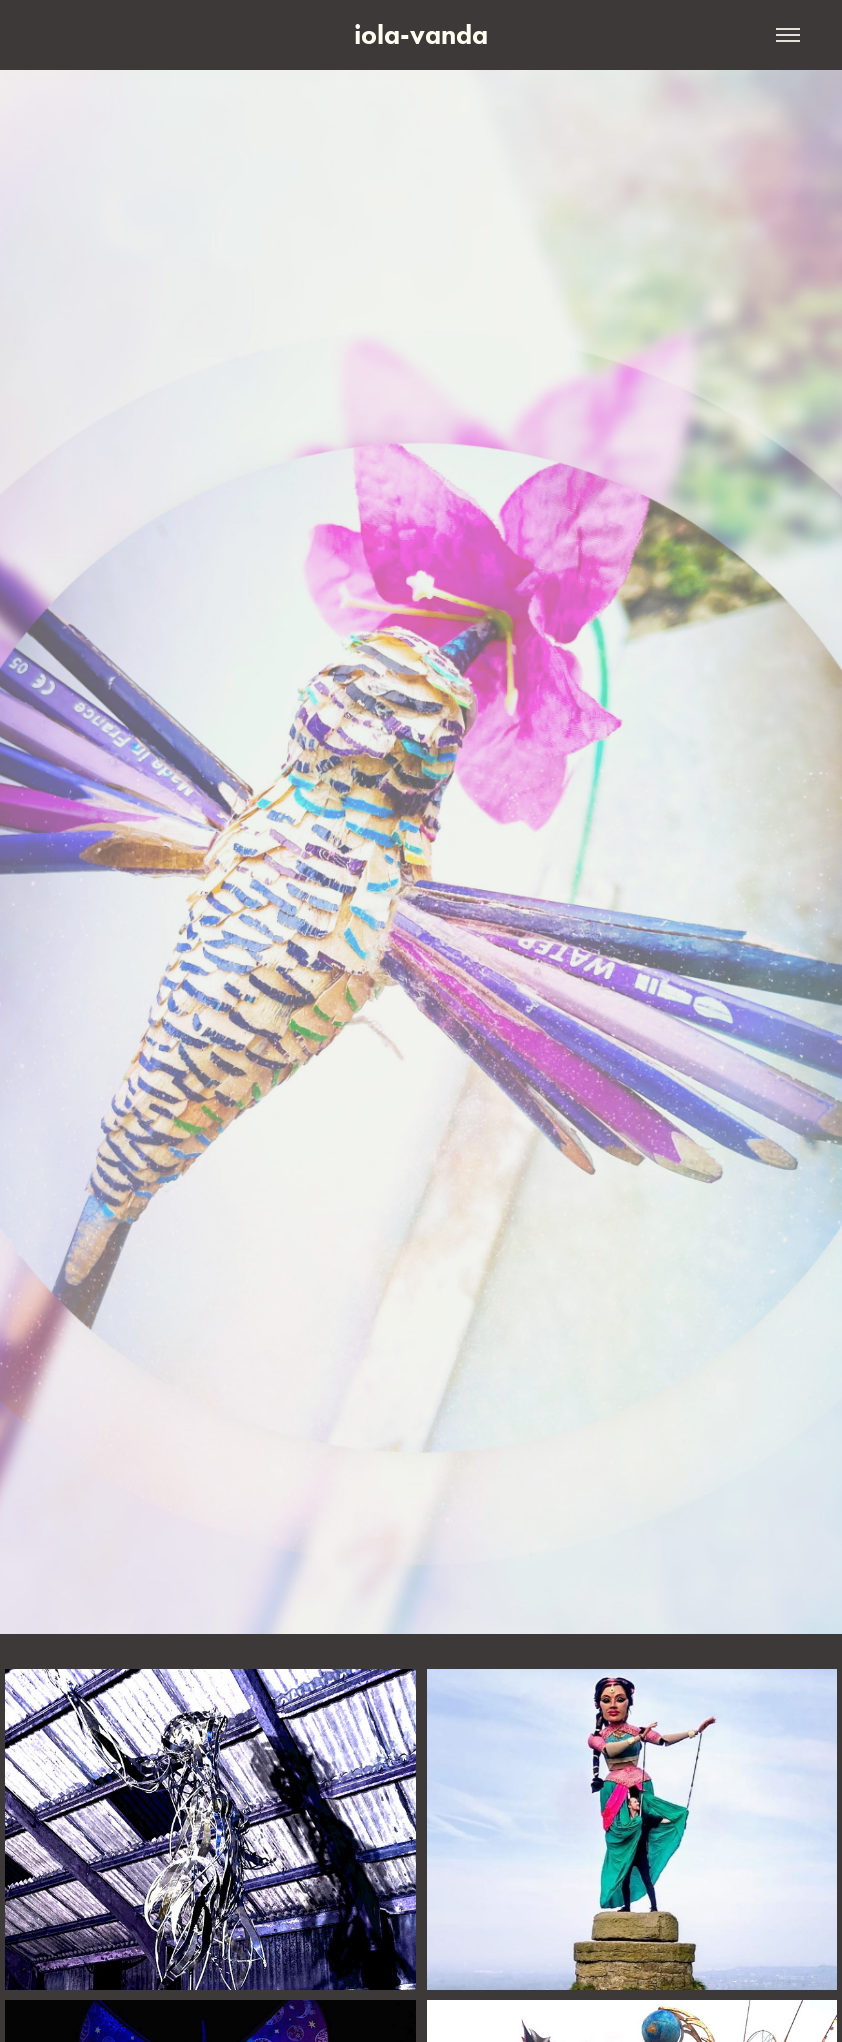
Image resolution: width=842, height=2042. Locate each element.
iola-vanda (421, 34)
